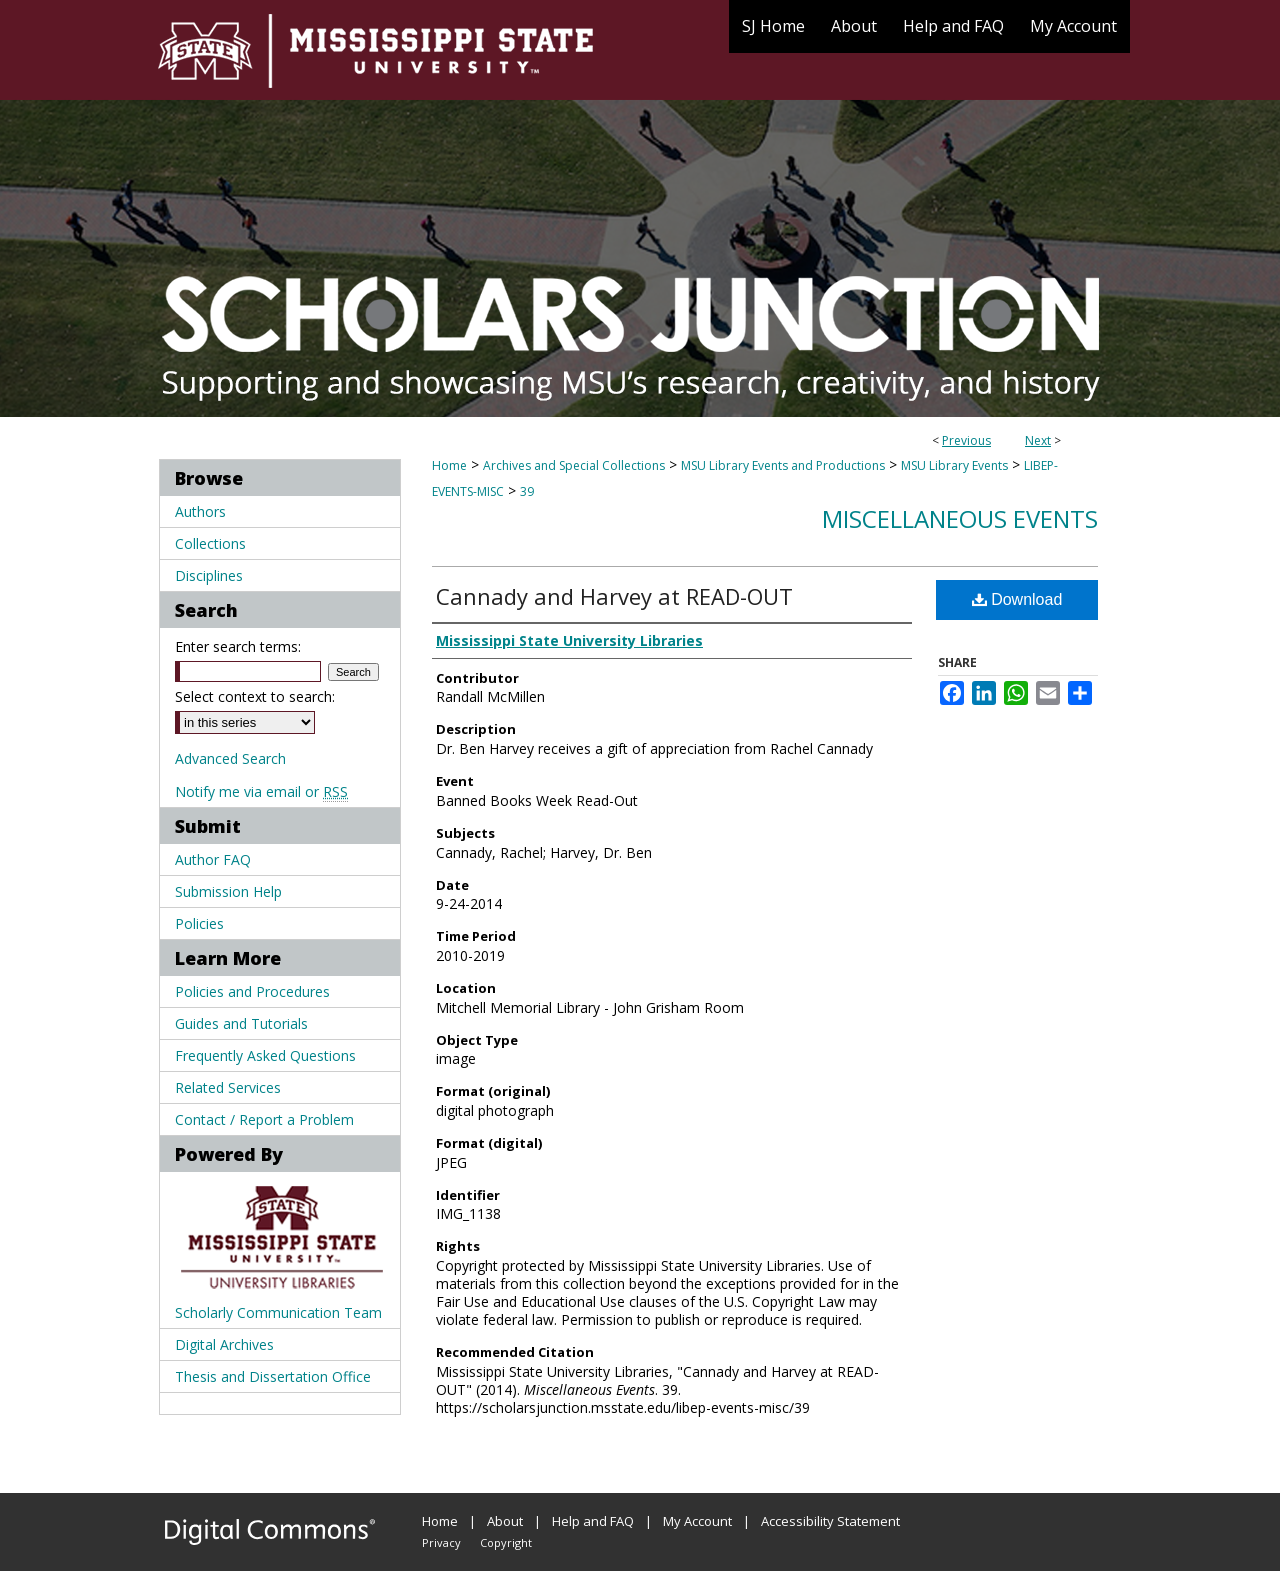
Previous (966, 440)
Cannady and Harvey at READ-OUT (614, 596)
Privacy (441, 1542)
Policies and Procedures (252, 991)
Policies (199, 923)
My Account (697, 1521)
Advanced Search (230, 758)
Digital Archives (224, 1344)
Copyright (506, 1542)
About (505, 1521)
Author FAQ (213, 859)
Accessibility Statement (830, 1521)
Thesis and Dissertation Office (273, 1376)
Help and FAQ (593, 1521)
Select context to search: (255, 696)
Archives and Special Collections (574, 465)
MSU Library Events (954, 465)
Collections (210, 543)
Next (1038, 440)
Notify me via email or (261, 791)
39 (527, 491)
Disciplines (209, 575)
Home (449, 465)
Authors (200, 511)
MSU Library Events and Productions (783, 465)
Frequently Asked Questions (265, 1055)
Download (1017, 599)
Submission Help (228, 891)
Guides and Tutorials (241, 1023)
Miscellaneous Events (960, 518)
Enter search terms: (238, 646)
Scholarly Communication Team (278, 1312)
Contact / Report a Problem (264, 1119)
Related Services (228, 1087)
